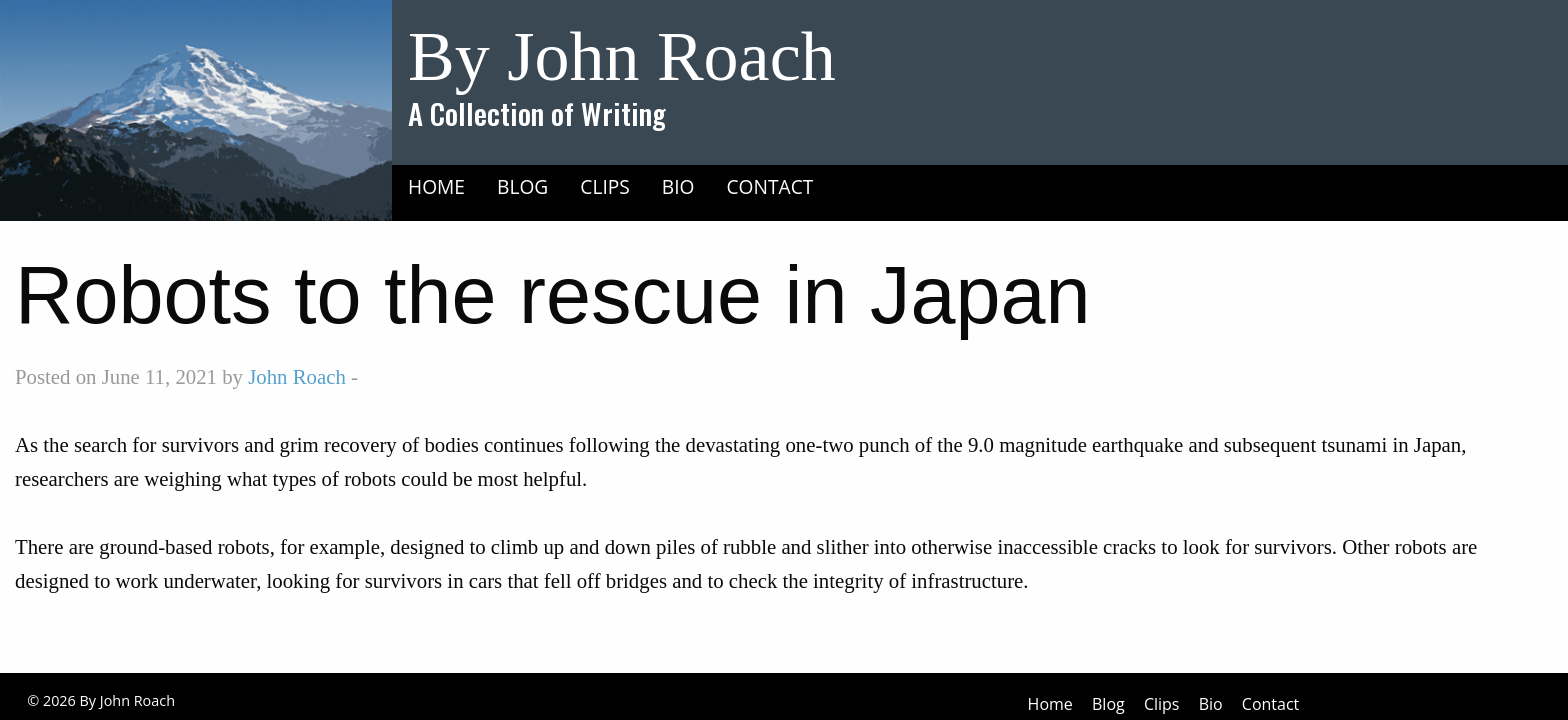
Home (436, 186)
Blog (522, 186)
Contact (770, 186)
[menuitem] (436, 186)
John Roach (297, 376)
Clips (605, 186)
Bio (678, 186)
